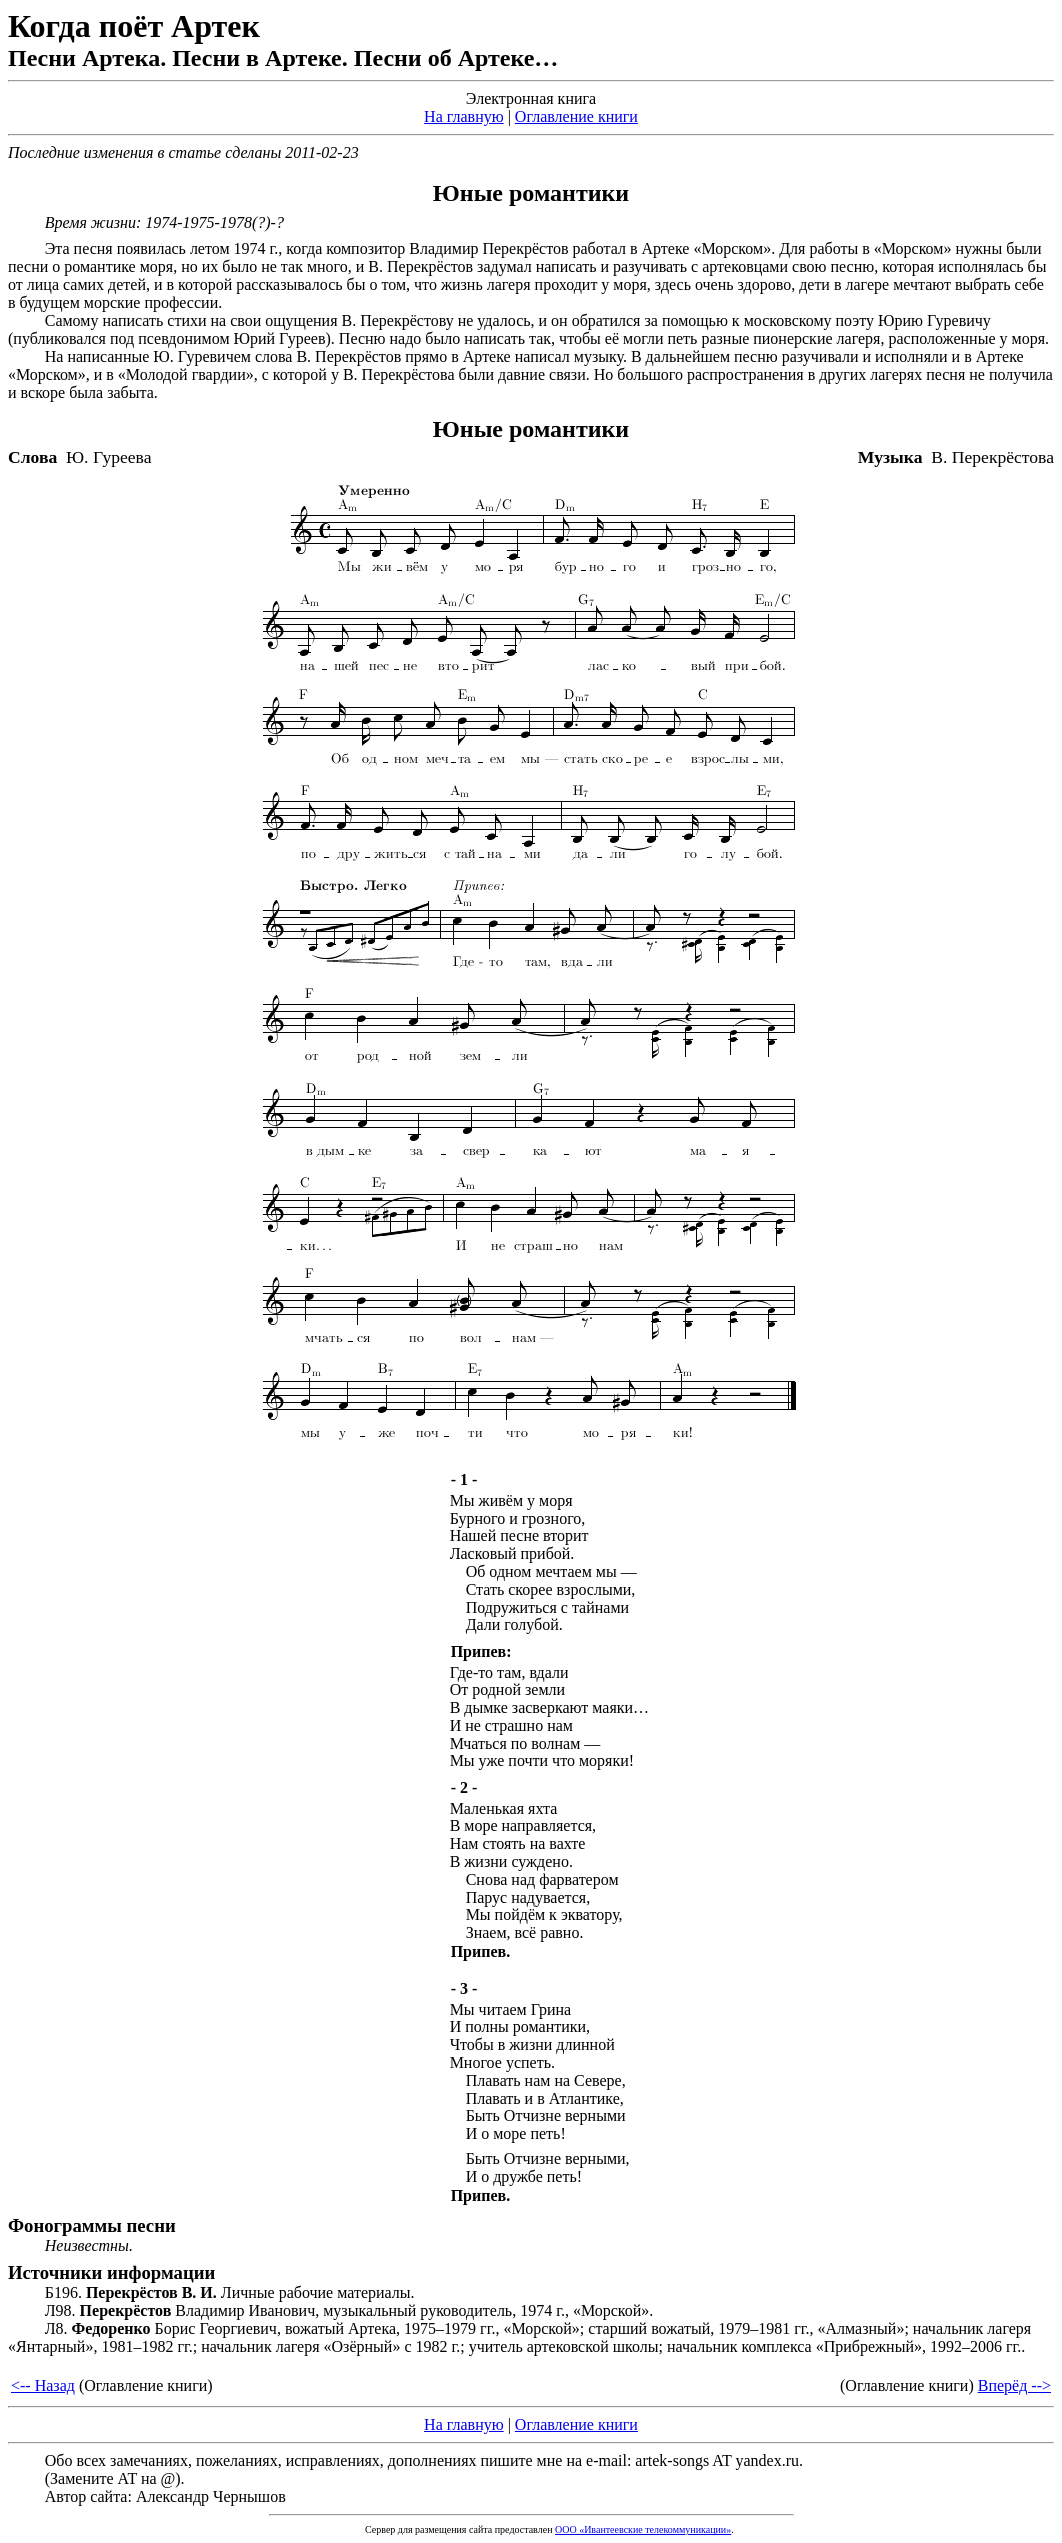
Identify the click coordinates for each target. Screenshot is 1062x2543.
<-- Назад (43, 2385)
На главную (464, 116)
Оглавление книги (576, 116)
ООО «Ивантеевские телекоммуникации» (643, 2529)
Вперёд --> (1014, 2385)
